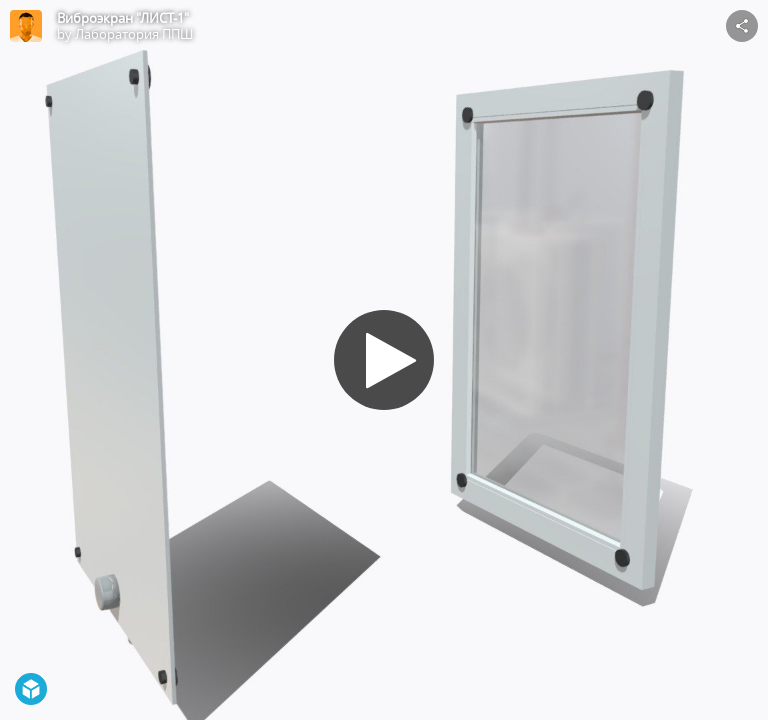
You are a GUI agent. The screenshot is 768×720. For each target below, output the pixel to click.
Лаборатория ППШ (134, 34)
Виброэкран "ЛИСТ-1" (123, 18)
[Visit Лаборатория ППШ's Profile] (26, 26)
